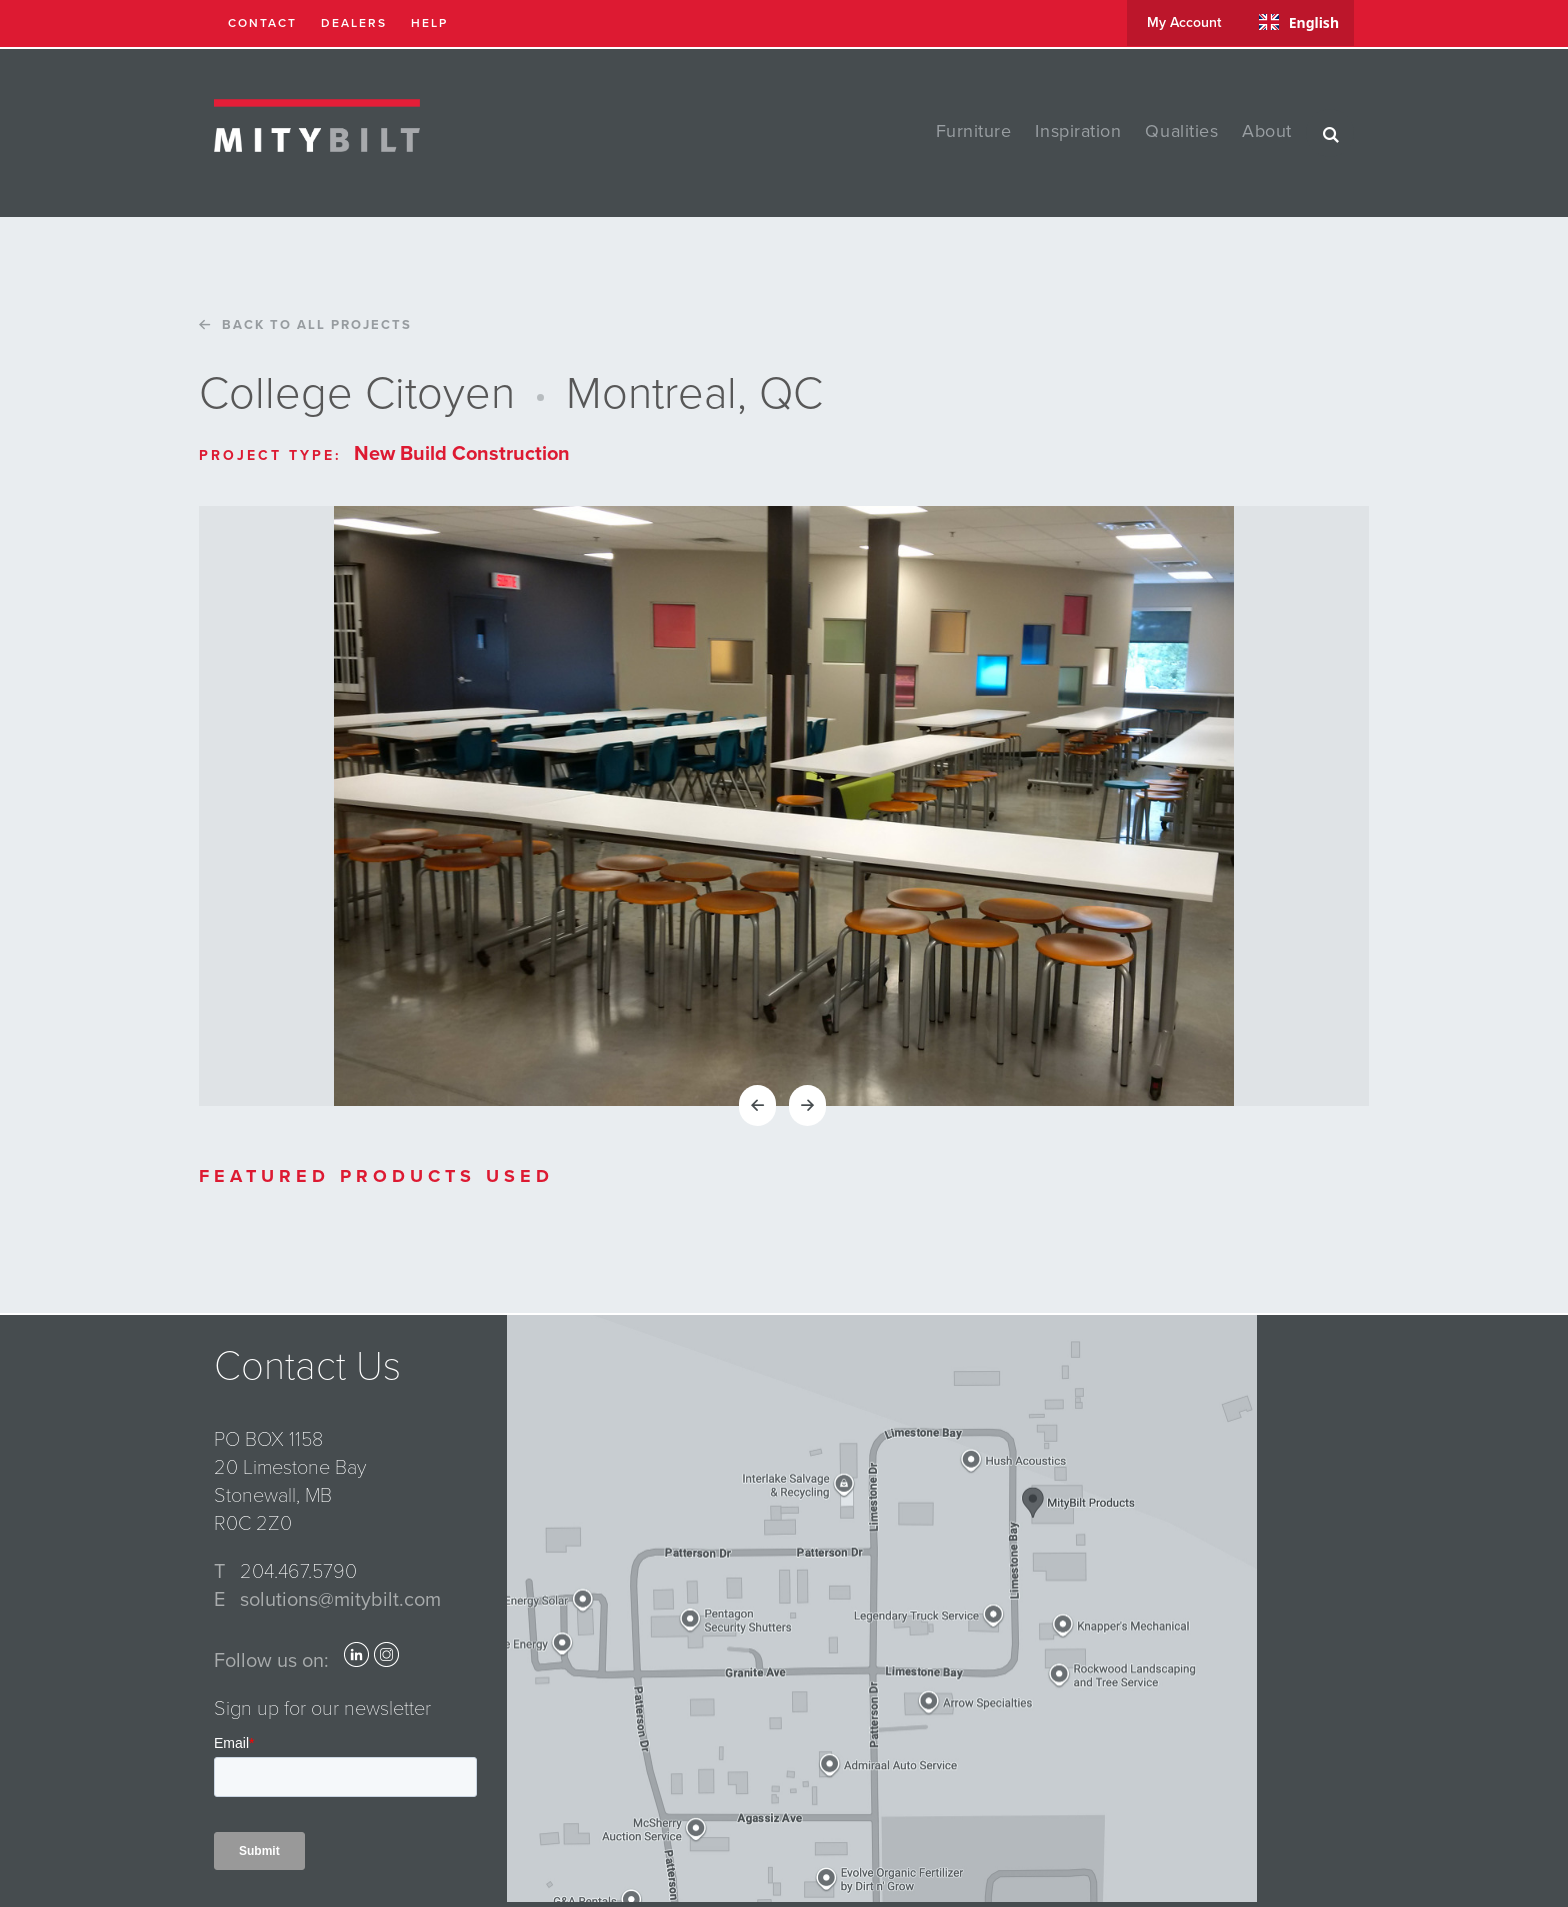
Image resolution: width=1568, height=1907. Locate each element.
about (1267, 131)
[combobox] (1299, 22)
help (429, 23)
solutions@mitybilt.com (340, 1600)
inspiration (1078, 131)
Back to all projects (300, 325)
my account (1184, 22)
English (1299, 22)
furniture (974, 131)
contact (262, 23)
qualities (1181, 131)
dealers (354, 23)
